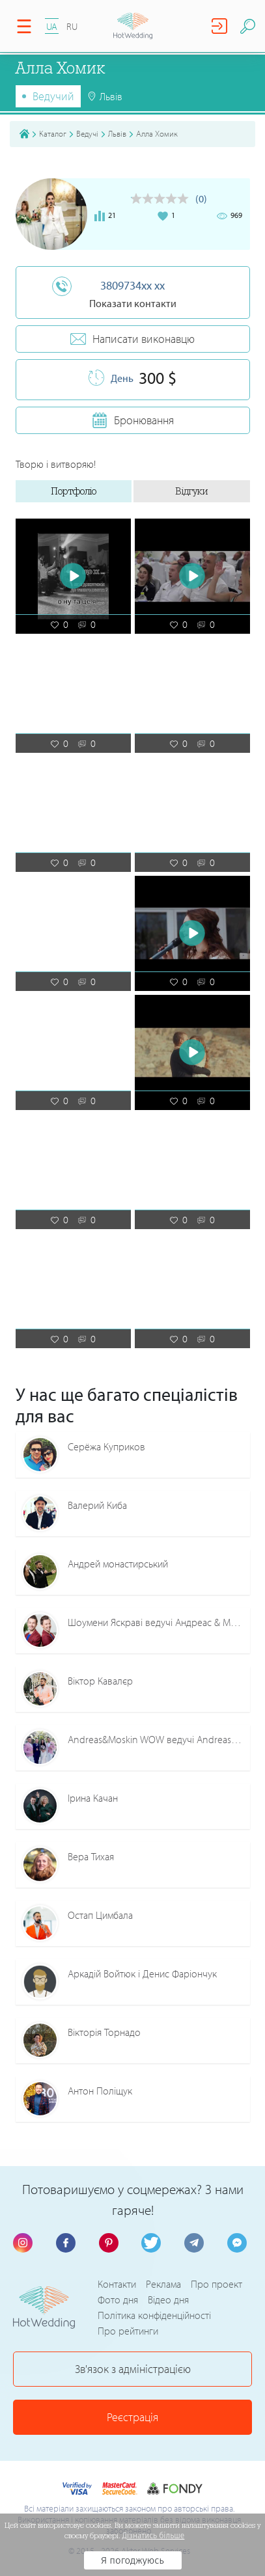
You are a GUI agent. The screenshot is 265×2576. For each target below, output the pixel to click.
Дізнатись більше (153, 2535)
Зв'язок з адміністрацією (133, 2368)
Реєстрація (132, 2416)
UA (51, 26)
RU (71, 26)
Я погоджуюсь (132, 2560)
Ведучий (53, 95)
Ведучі (87, 133)
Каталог (52, 133)
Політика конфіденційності (154, 2315)
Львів (117, 133)
